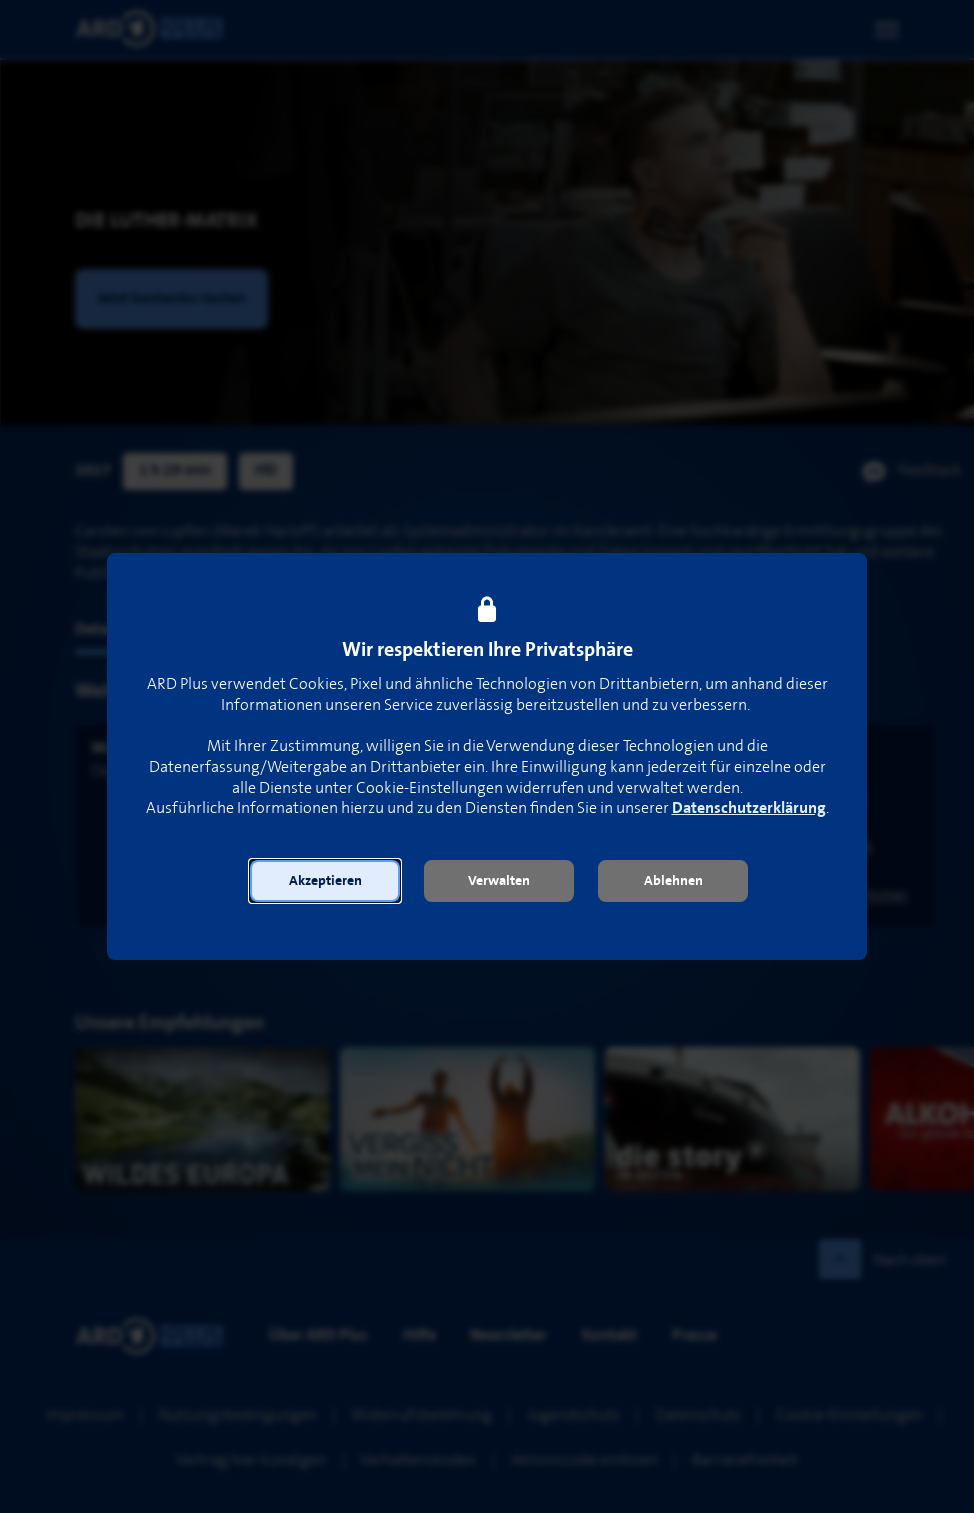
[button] (325, 881)
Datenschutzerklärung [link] (749, 808)
